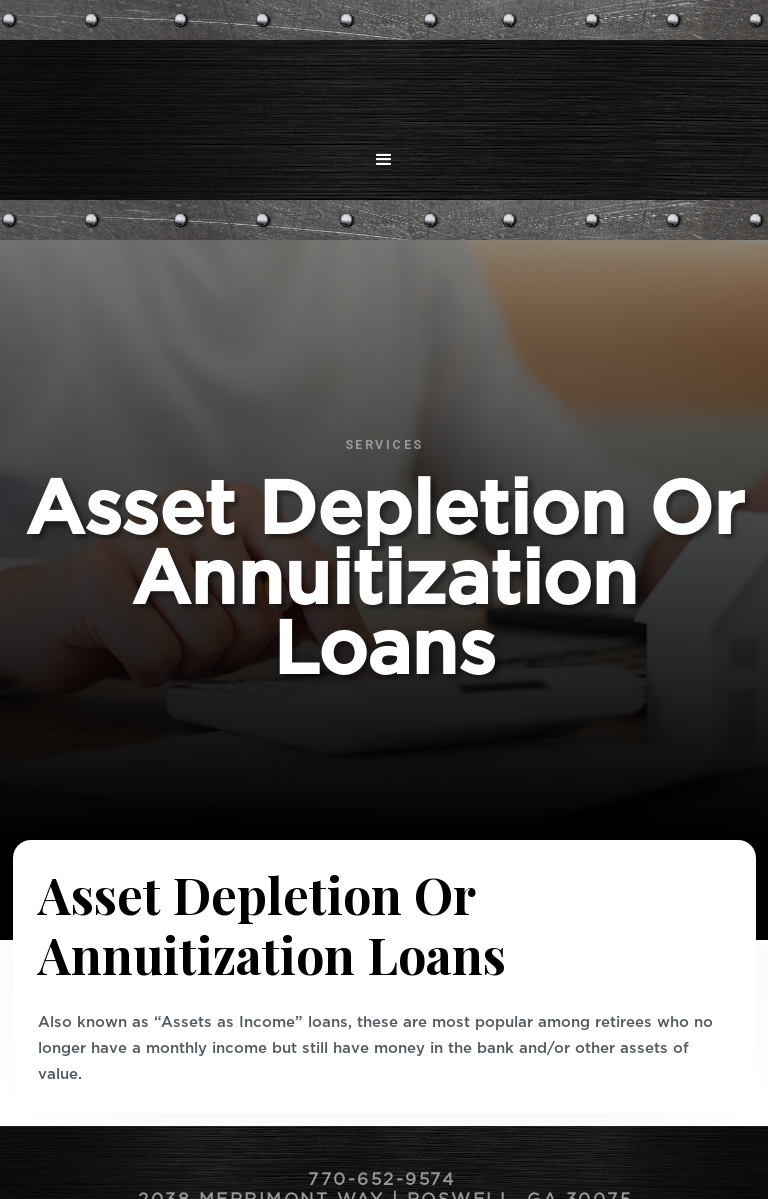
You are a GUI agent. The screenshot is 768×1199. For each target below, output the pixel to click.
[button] (384, 160)
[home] (384, 85)
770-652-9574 (385, 1180)
